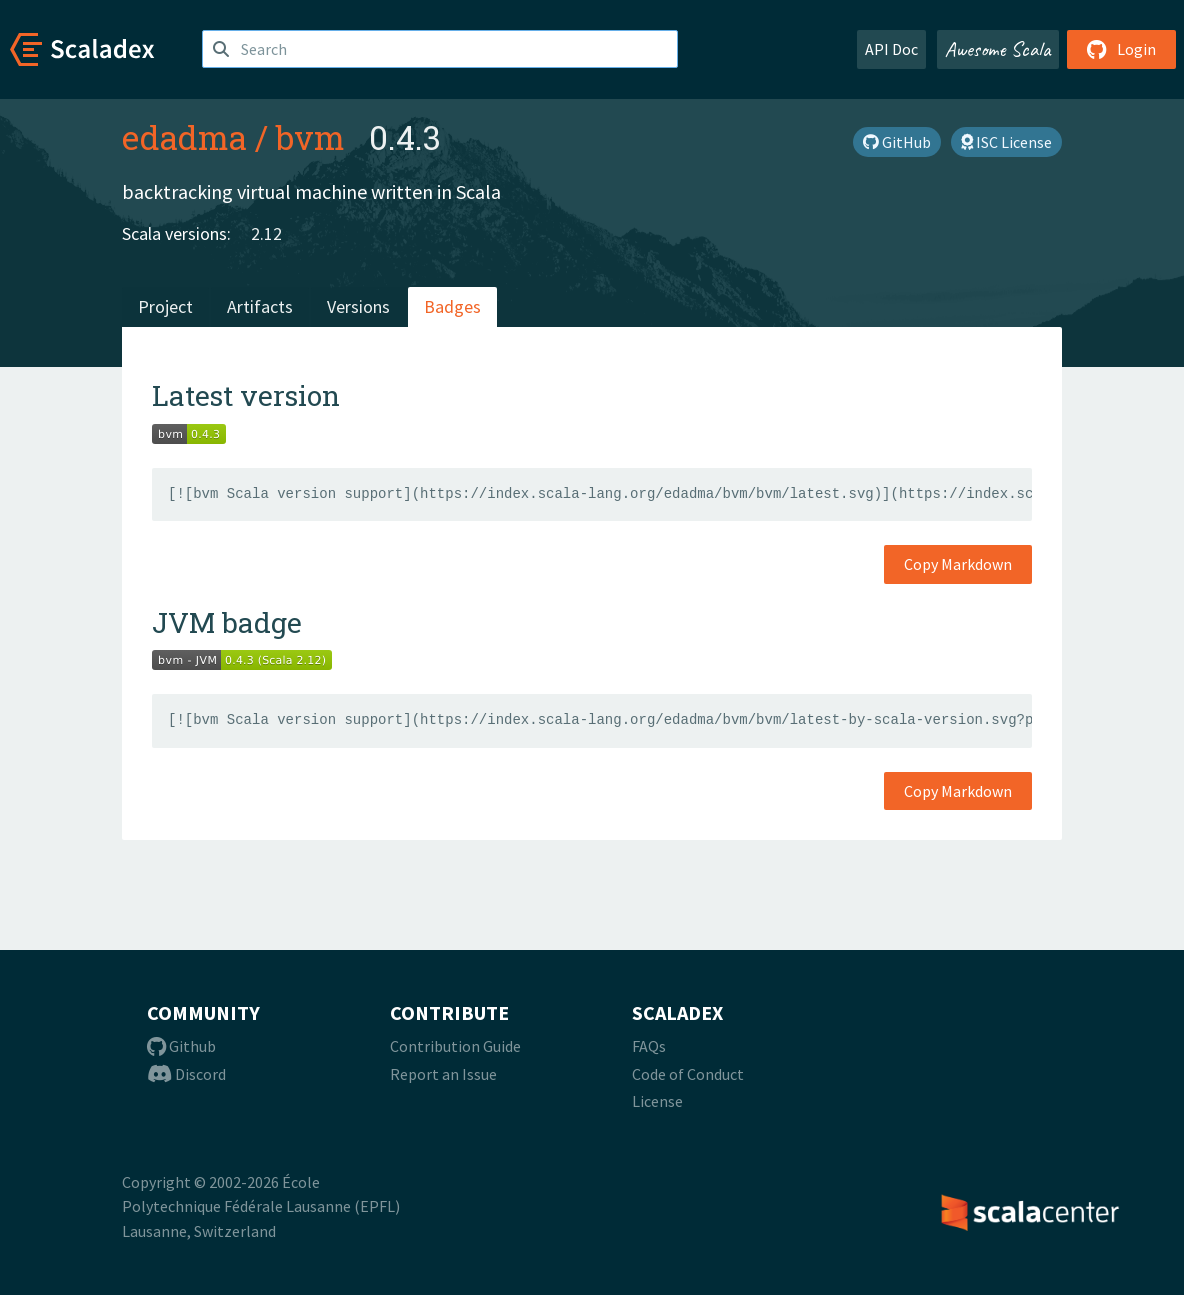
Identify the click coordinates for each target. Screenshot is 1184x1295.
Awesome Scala (998, 49)
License (657, 1101)
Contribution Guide (455, 1046)
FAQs (649, 1046)
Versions (358, 306)
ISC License (1006, 142)
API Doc (891, 49)
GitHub (897, 142)
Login (1121, 49)
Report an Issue (443, 1074)
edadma (184, 137)
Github (181, 1046)
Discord (186, 1074)
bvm (310, 137)
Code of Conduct (688, 1074)
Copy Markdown (958, 564)
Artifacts (260, 306)
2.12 (266, 233)
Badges (452, 306)
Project (165, 306)
